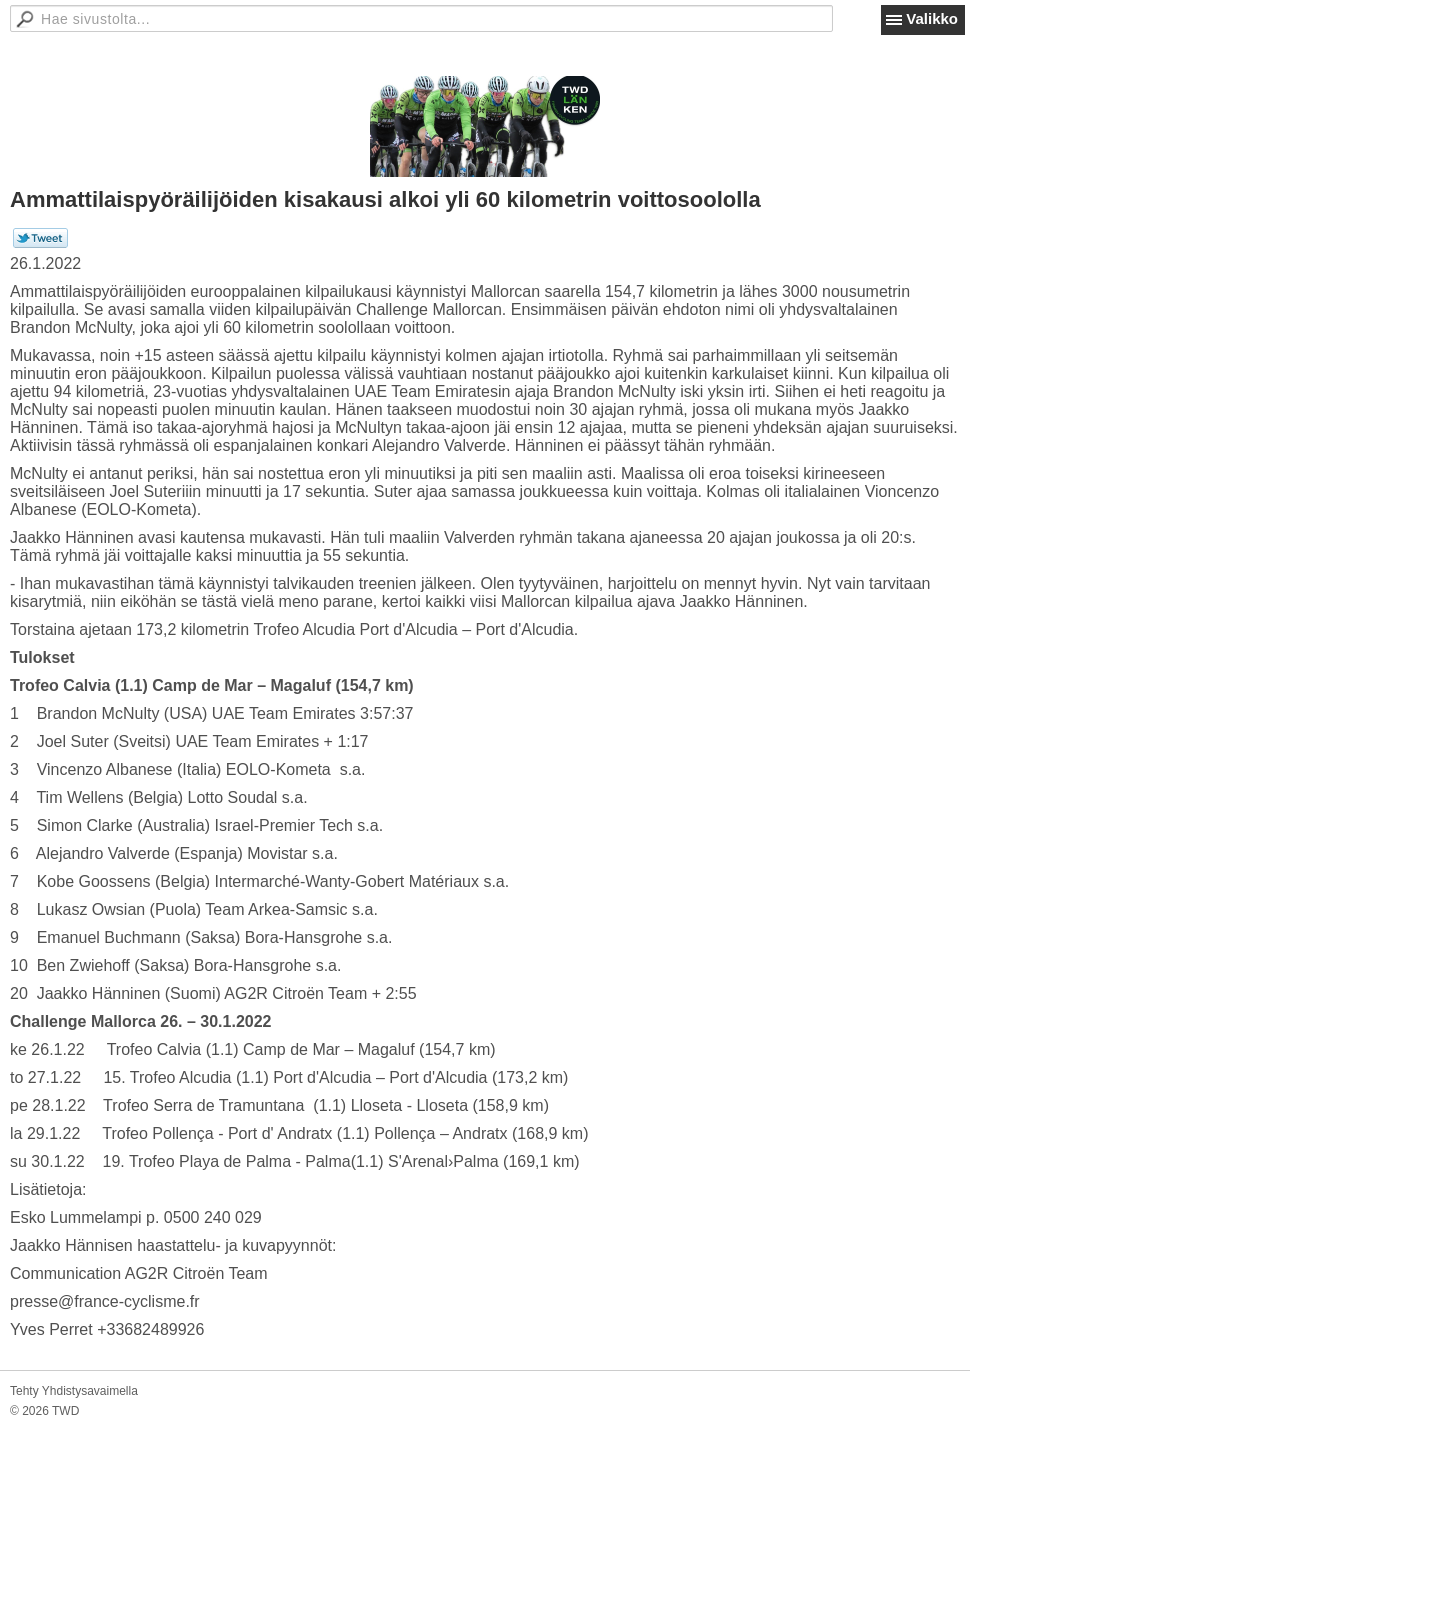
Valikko (932, 18)
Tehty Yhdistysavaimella (74, 1391)
